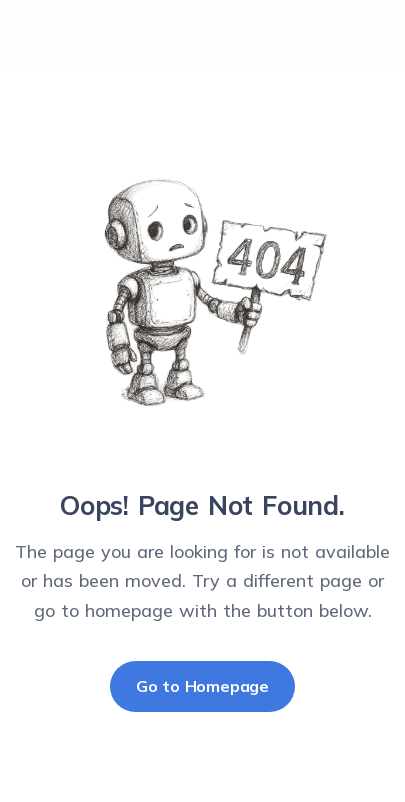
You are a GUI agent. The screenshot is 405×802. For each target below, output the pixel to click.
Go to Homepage (202, 686)
